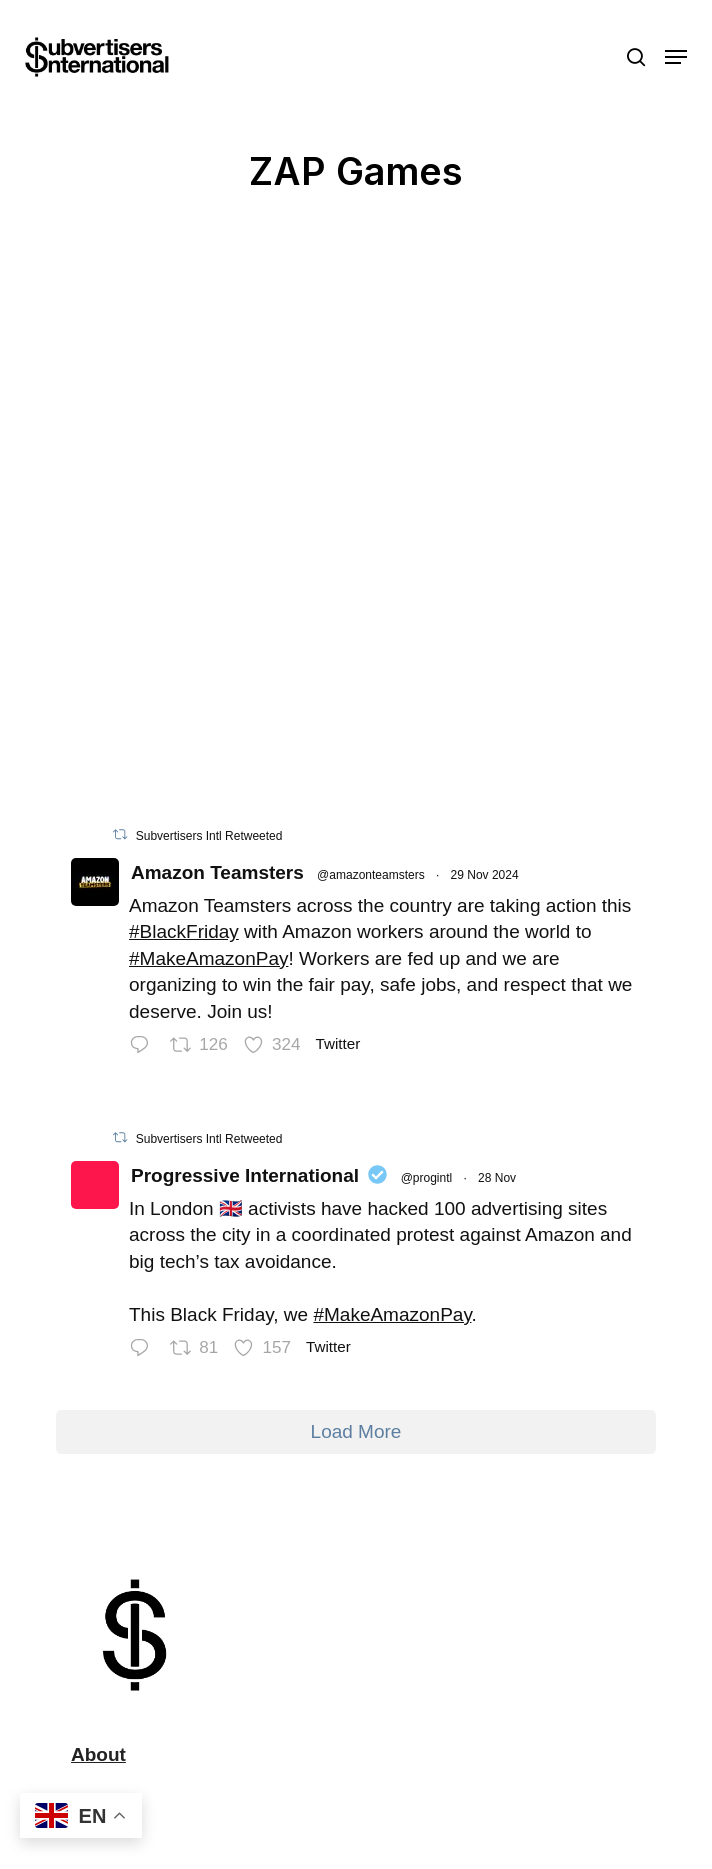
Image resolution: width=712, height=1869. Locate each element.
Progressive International (245, 1175)
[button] (676, 57)
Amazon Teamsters (217, 872)
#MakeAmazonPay (208, 958)
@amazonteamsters (371, 875)
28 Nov (497, 1178)
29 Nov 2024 (485, 875)
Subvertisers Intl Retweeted (209, 836)
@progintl (427, 1178)
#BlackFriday (184, 931)
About (98, 1754)
